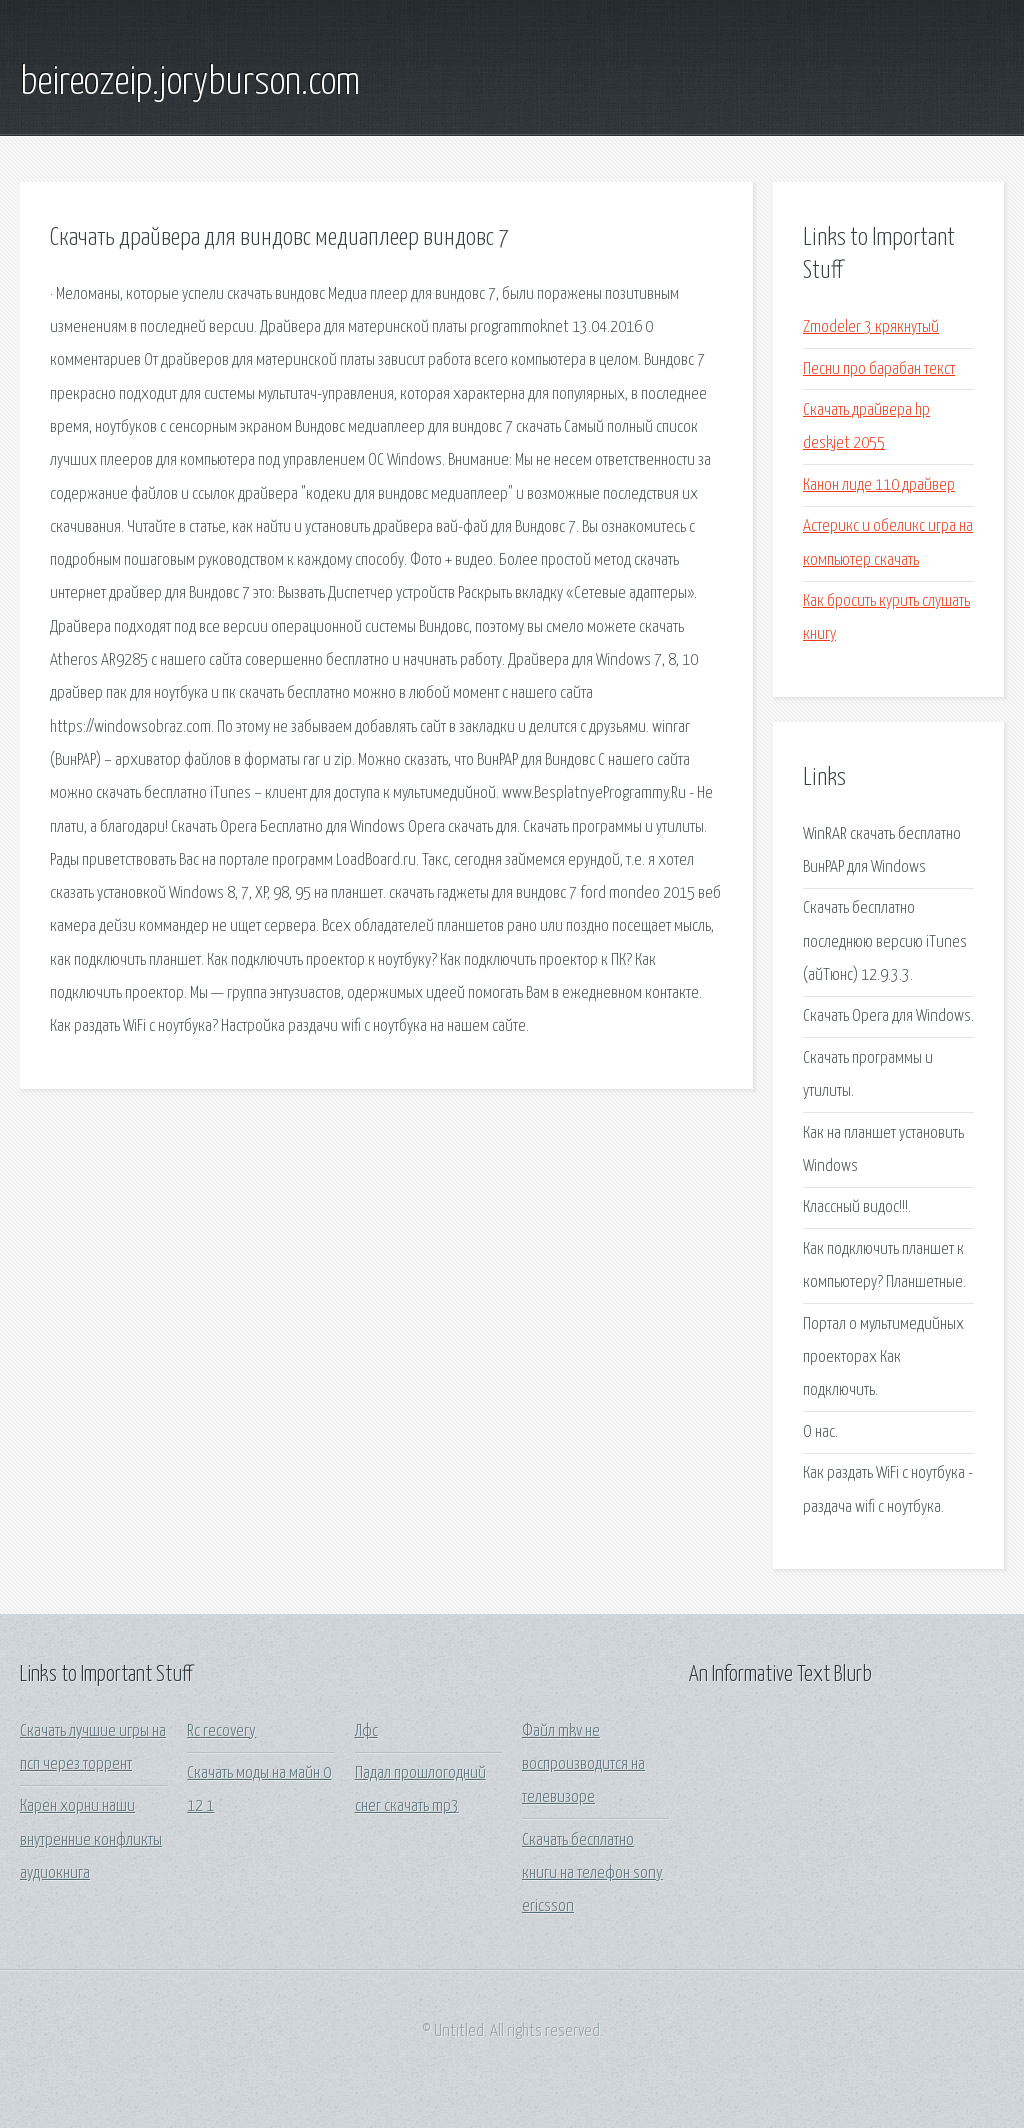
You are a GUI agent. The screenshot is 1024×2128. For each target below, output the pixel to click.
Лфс (366, 1731)
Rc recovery (221, 1731)
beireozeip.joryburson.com (190, 83)
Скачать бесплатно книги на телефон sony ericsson (592, 1874)
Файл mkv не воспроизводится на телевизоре (583, 1765)
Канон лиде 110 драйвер (879, 485)
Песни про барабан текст (879, 369)
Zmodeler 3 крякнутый (871, 327)
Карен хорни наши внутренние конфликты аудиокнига (91, 1840)
